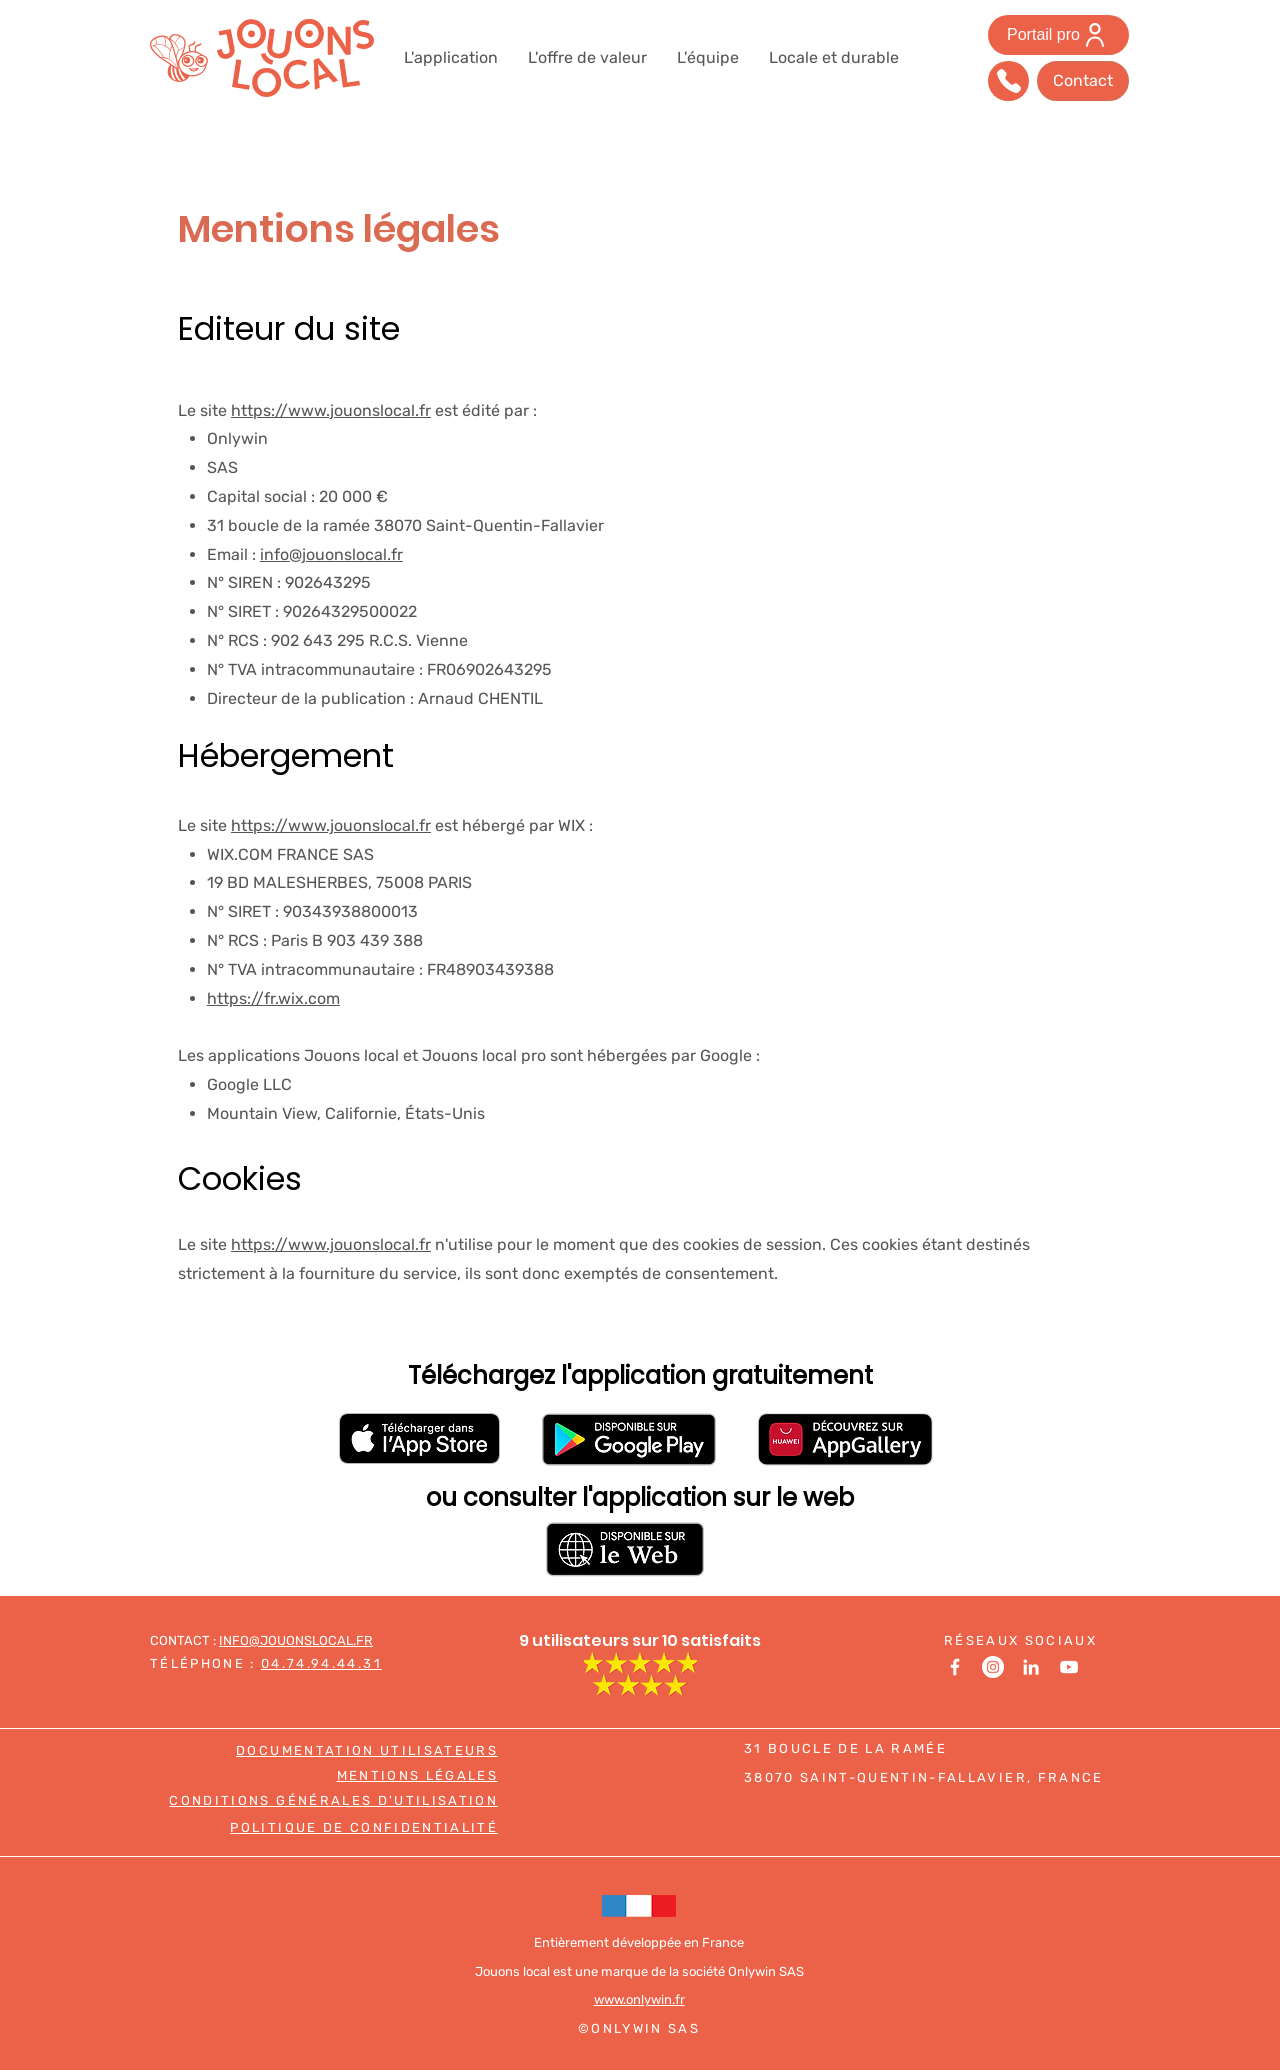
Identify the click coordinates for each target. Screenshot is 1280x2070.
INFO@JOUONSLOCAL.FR (296, 1640)
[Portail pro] (1058, 35)
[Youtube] (1069, 1667)
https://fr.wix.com (273, 998)
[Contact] (1083, 81)
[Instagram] (993, 1667)
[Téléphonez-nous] (1008, 81)
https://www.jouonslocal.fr (331, 410)
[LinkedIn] (1031, 1667)
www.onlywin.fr (639, 1999)
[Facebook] (955, 1667)
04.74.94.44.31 (321, 1663)
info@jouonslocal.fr (331, 554)
